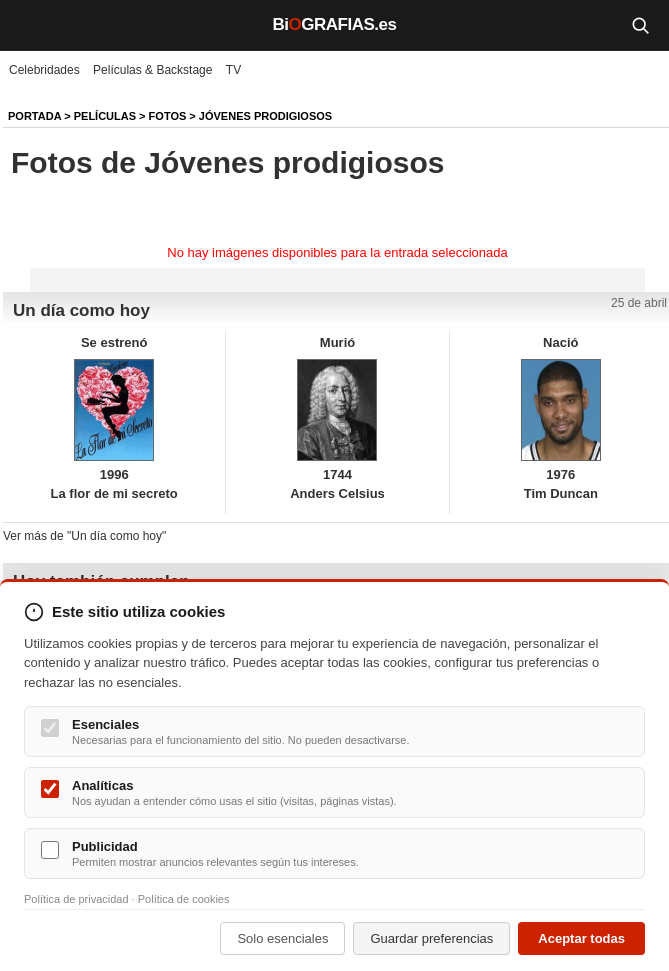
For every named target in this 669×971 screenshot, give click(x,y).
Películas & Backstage (152, 70)
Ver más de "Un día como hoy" (84, 536)
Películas (105, 116)
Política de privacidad (76, 899)
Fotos (168, 116)
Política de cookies (184, 899)
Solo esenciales (282, 938)
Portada (34, 116)
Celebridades (44, 70)
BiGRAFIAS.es (335, 24)
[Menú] (30, 25)
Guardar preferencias (431, 938)
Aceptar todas (581, 938)
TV (233, 70)
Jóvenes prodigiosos (265, 116)
